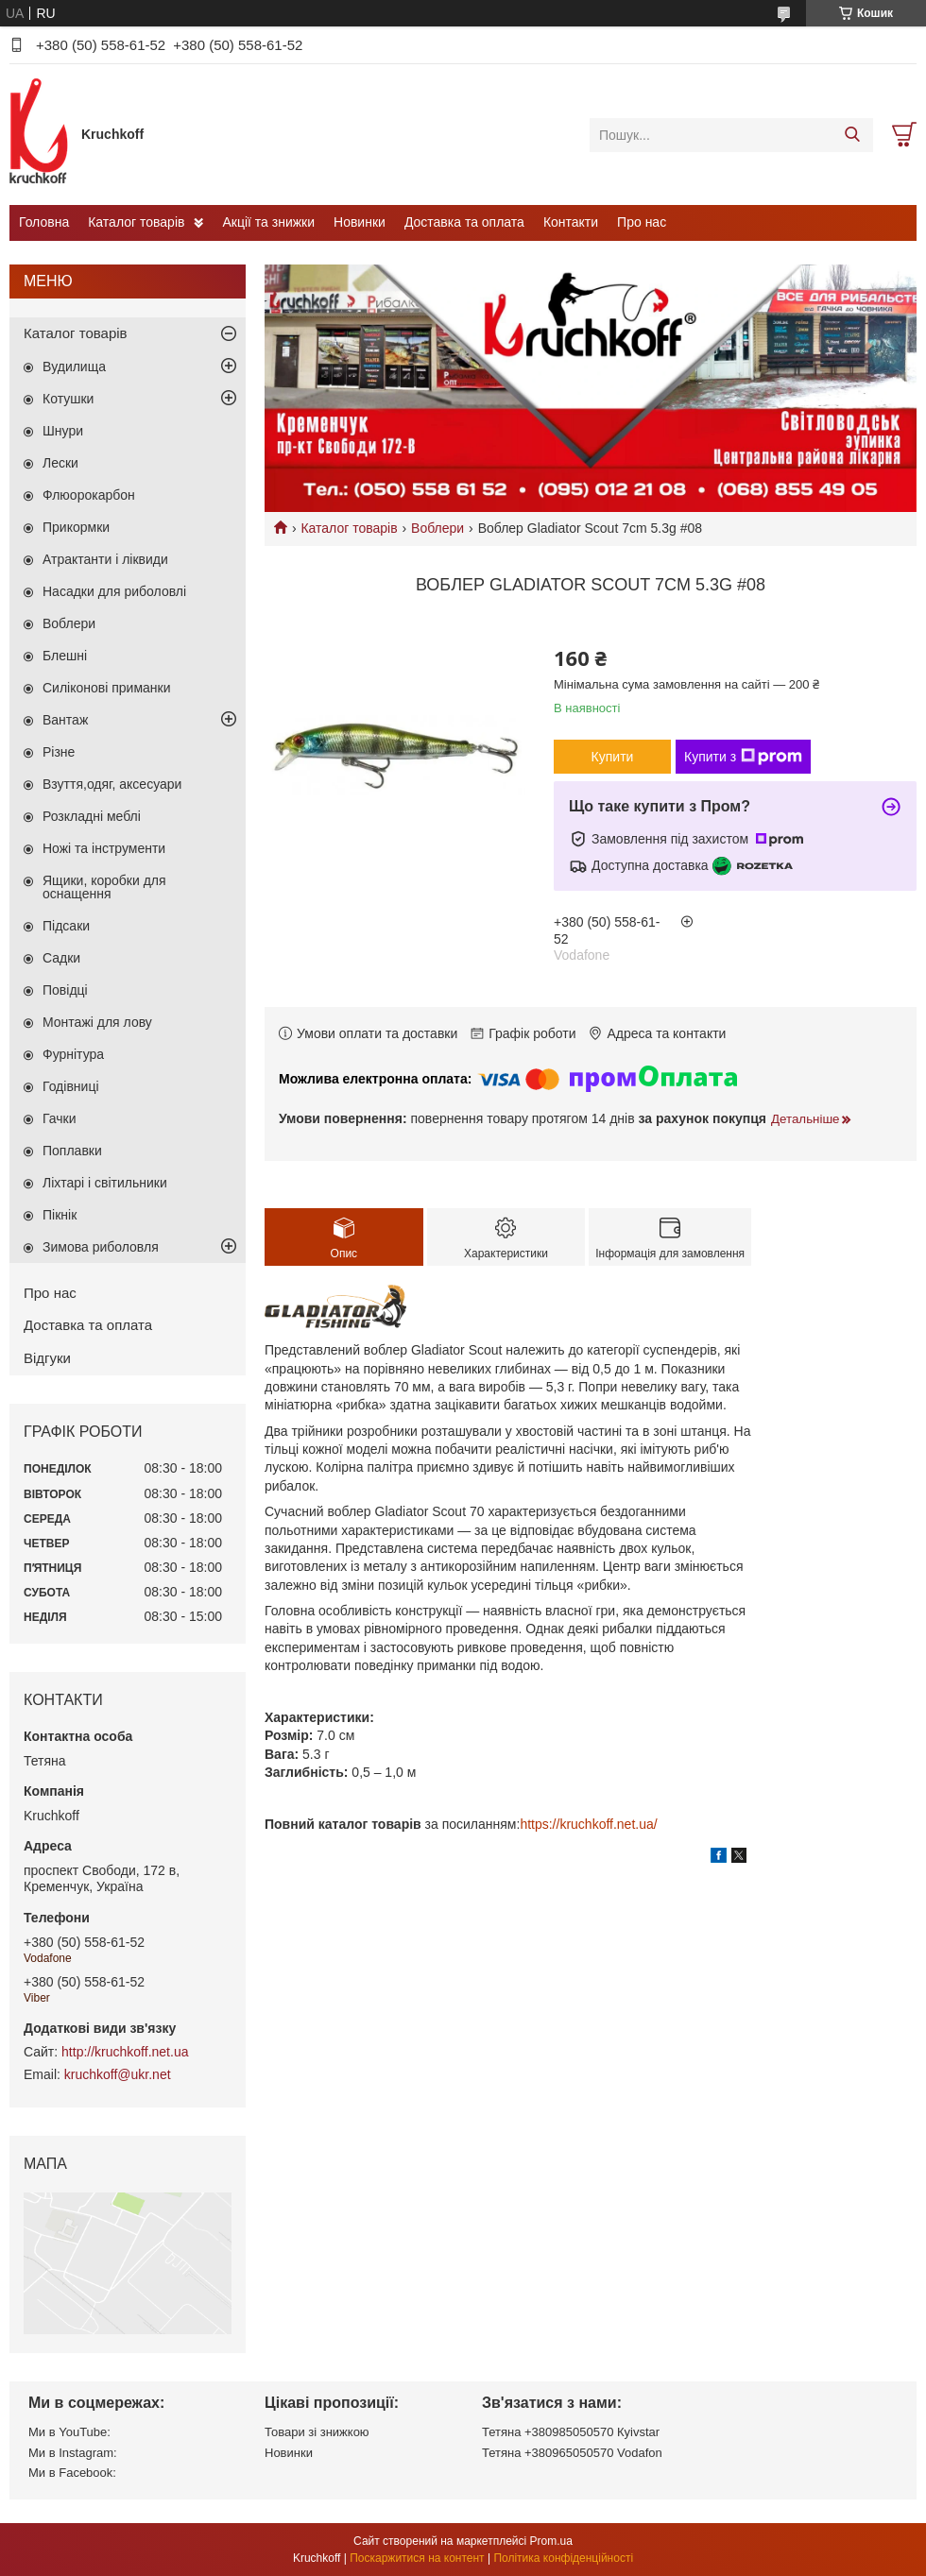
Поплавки (72, 1150)
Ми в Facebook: (72, 2472)
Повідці (65, 990)
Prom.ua (551, 2541)
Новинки (360, 222)
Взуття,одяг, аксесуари (112, 784)
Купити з (743, 756)
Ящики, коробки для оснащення (104, 887)
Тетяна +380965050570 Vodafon (572, 2453)
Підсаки (66, 925)
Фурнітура (73, 1054)
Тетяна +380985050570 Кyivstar (571, 2432)
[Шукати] (852, 135)
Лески (60, 462)
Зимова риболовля (101, 1246)
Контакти (570, 222)
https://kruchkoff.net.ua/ (588, 1824)
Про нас (641, 222)
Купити (613, 756)
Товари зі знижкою (317, 2432)
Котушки (68, 398)
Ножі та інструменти (104, 848)
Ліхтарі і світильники (105, 1182)
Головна (44, 222)
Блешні (65, 655)
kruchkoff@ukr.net (117, 2074)
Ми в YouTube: (69, 2432)
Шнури (63, 430)
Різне (59, 751)
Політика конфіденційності (563, 2558)
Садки (61, 957)
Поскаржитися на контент (417, 2558)
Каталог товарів (136, 222)
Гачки (60, 1118)
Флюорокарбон (89, 495)
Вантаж (65, 719)
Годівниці (71, 1086)
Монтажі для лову (97, 1022)
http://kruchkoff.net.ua (124, 2051)
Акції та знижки (268, 222)
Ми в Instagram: (72, 2453)
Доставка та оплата (464, 222)
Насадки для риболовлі (114, 591)
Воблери (437, 528)
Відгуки (47, 1358)
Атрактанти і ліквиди (105, 559)
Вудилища (74, 366)
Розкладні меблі (92, 816)
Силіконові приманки (107, 687)
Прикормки (76, 527)
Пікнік (60, 1214)
